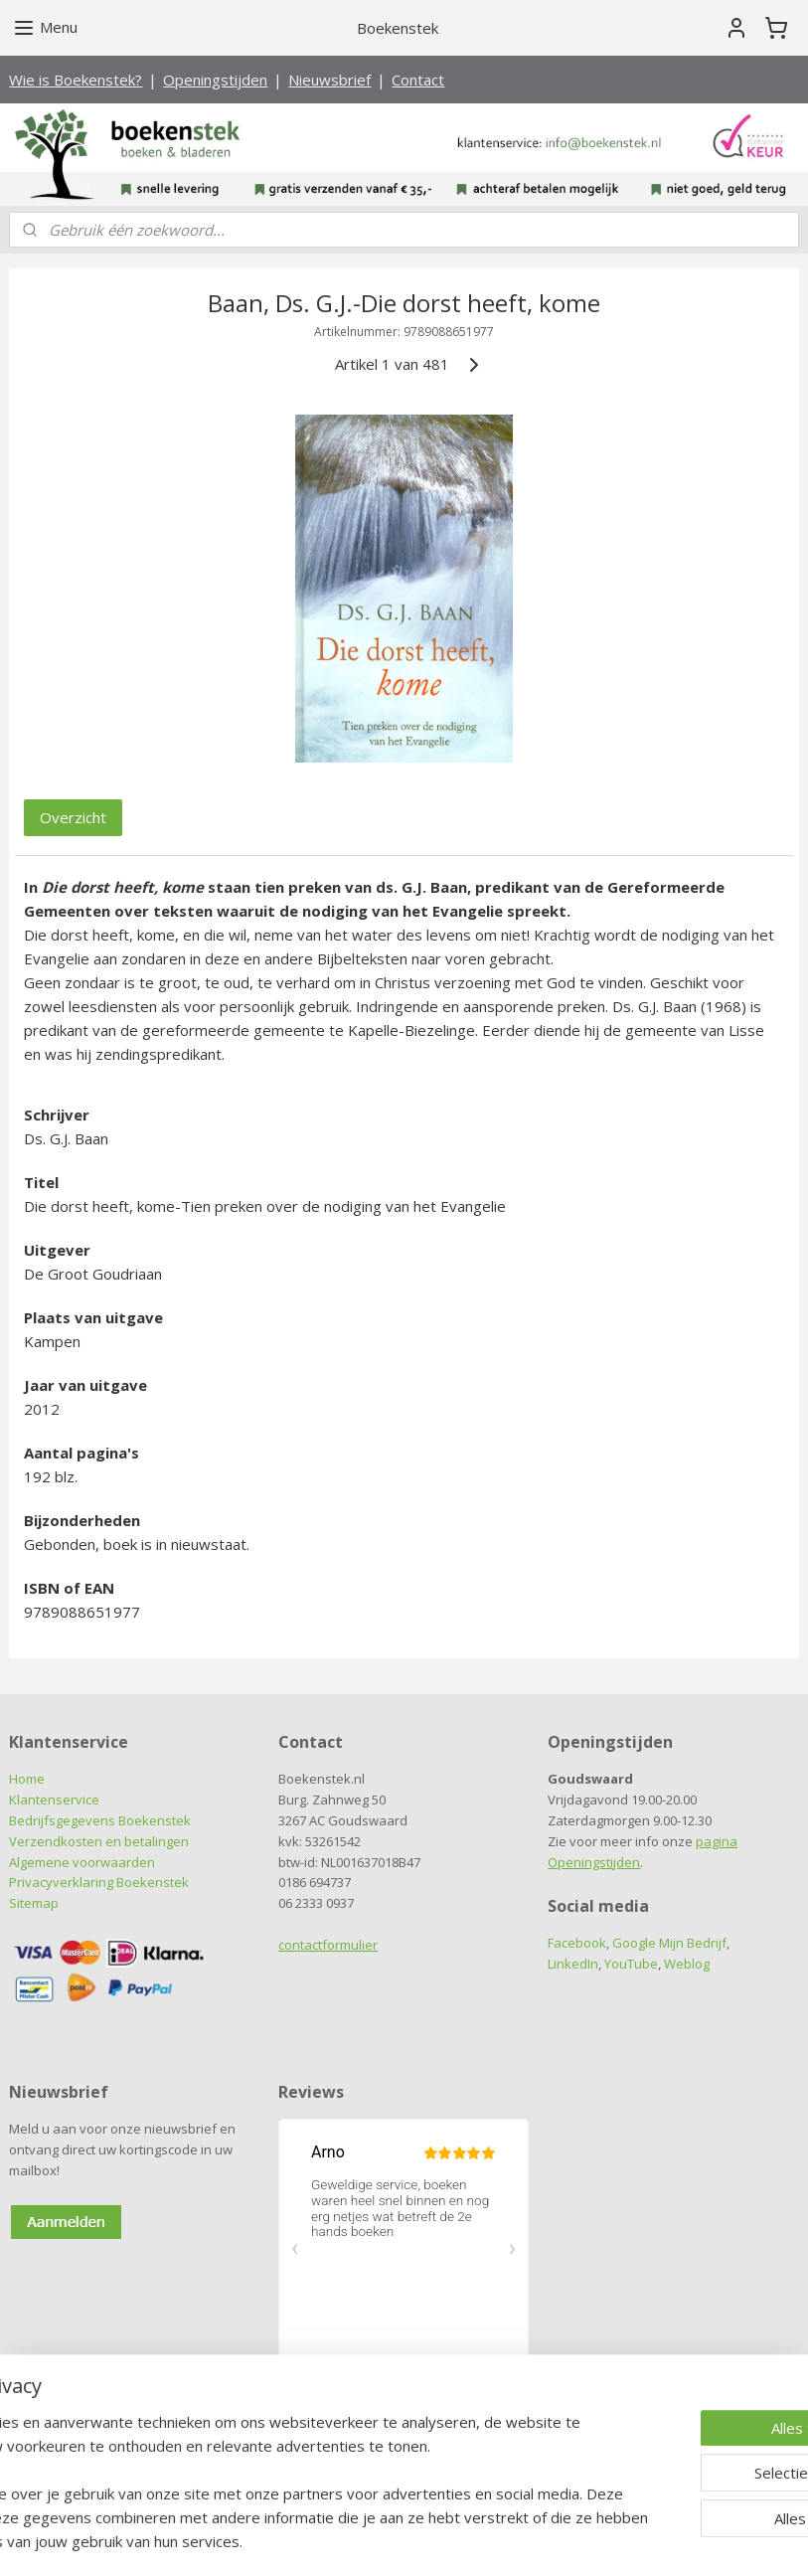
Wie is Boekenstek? (75, 79)
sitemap (323, 2539)
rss (365, 2539)
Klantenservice (54, 1799)
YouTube (631, 1964)
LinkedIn (573, 1964)
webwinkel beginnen (441, 2539)
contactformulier (328, 1945)
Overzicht (73, 818)
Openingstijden (215, 79)
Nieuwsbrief (329, 79)
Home (27, 1779)
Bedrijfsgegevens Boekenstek (100, 1820)
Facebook (577, 1943)
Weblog (687, 1964)
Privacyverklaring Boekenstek (99, 1882)
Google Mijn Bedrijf (669, 1943)
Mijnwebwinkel (614, 2539)
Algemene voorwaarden (82, 1862)
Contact (418, 79)
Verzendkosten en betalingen (99, 1841)
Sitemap (34, 1903)
